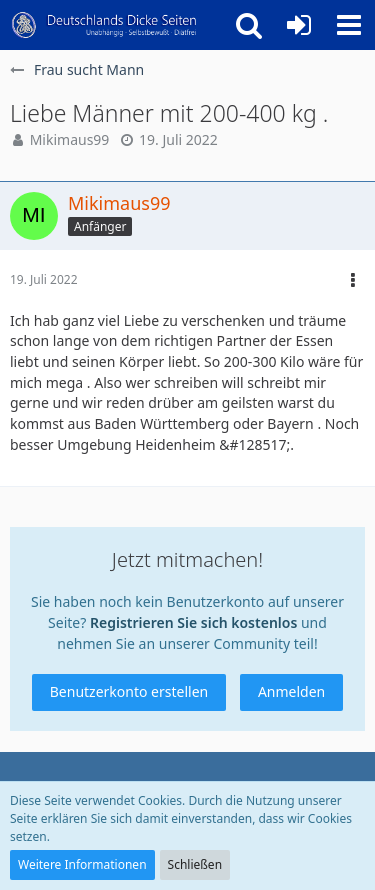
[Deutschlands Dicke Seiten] (104, 25)
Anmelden (291, 691)
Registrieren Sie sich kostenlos (193, 622)
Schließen (195, 864)
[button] (349, 25)
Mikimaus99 (70, 139)
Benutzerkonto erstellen (129, 691)
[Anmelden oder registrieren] (299, 25)
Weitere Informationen (82, 864)
